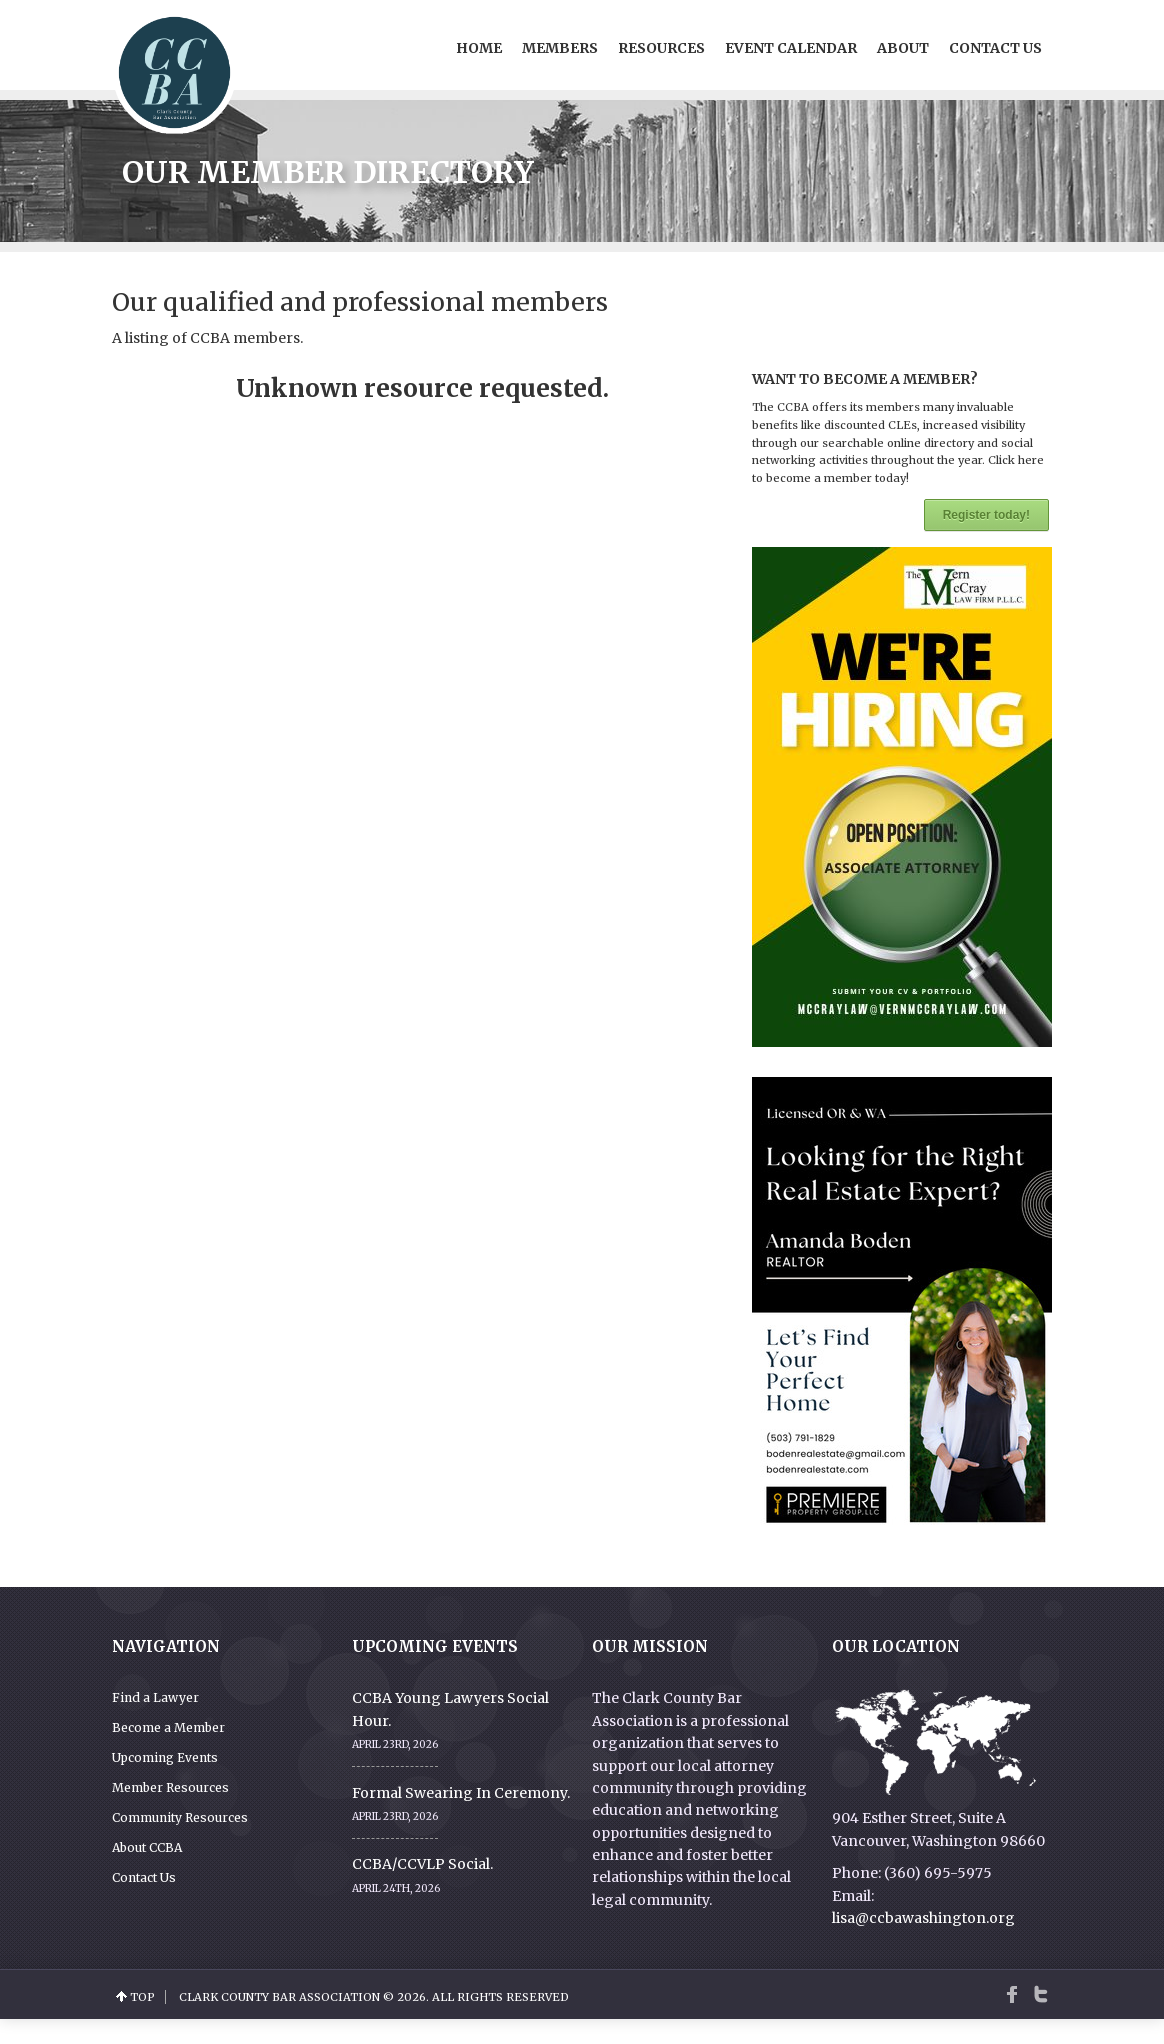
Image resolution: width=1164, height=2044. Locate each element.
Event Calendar (791, 48)
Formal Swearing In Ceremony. (461, 1793)
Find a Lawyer (155, 1697)
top (142, 1997)
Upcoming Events (165, 1757)
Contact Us (995, 48)
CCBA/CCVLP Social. (422, 1864)
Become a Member (168, 1727)
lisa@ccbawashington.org (923, 1918)
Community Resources (180, 1817)
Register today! (986, 515)
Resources (661, 48)
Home (479, 48)
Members (560, 48)
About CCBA (147, 1847)
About (903, 48)
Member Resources (170, 1787)
